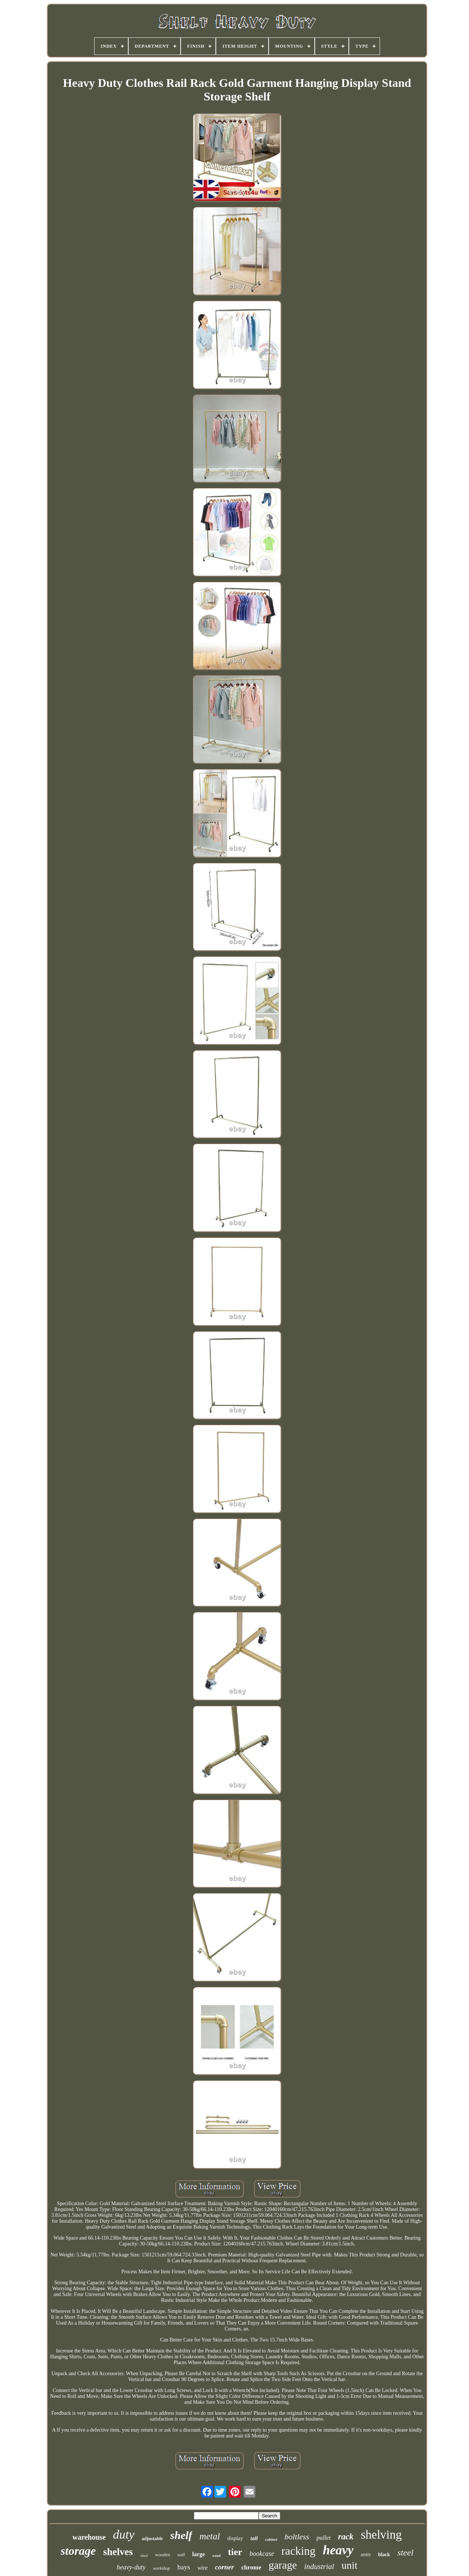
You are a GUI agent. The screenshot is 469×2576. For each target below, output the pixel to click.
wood (216, 2556)
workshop (161, 2568)
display (235, 2538)
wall (181, 2554)
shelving (381, 2534)
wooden (162, 2554)
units (366, 2554)
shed (144, 2555)
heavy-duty (131, 2567)
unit (349, 2565)
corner (224, 2567)
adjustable (152, 2538)
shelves (118, 2551)
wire (202, 2568)
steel (405, 2552)
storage (78, 2550)
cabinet (271, 2539)
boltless (297, 2536)
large (198, 2554)
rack (345, 2536)
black (384, 2554)
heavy (338, 2550)
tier (235, 2552)
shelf (181, 2535)
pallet (324, 2537)
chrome (251, 2567)
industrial (319, 2566)
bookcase (262, 2553)
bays (183, 2567)
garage (283, 2565)
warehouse (89, 2537)
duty (123, 2534)
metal (210, 2536)
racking (298, 2550)
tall (254, 2538)
